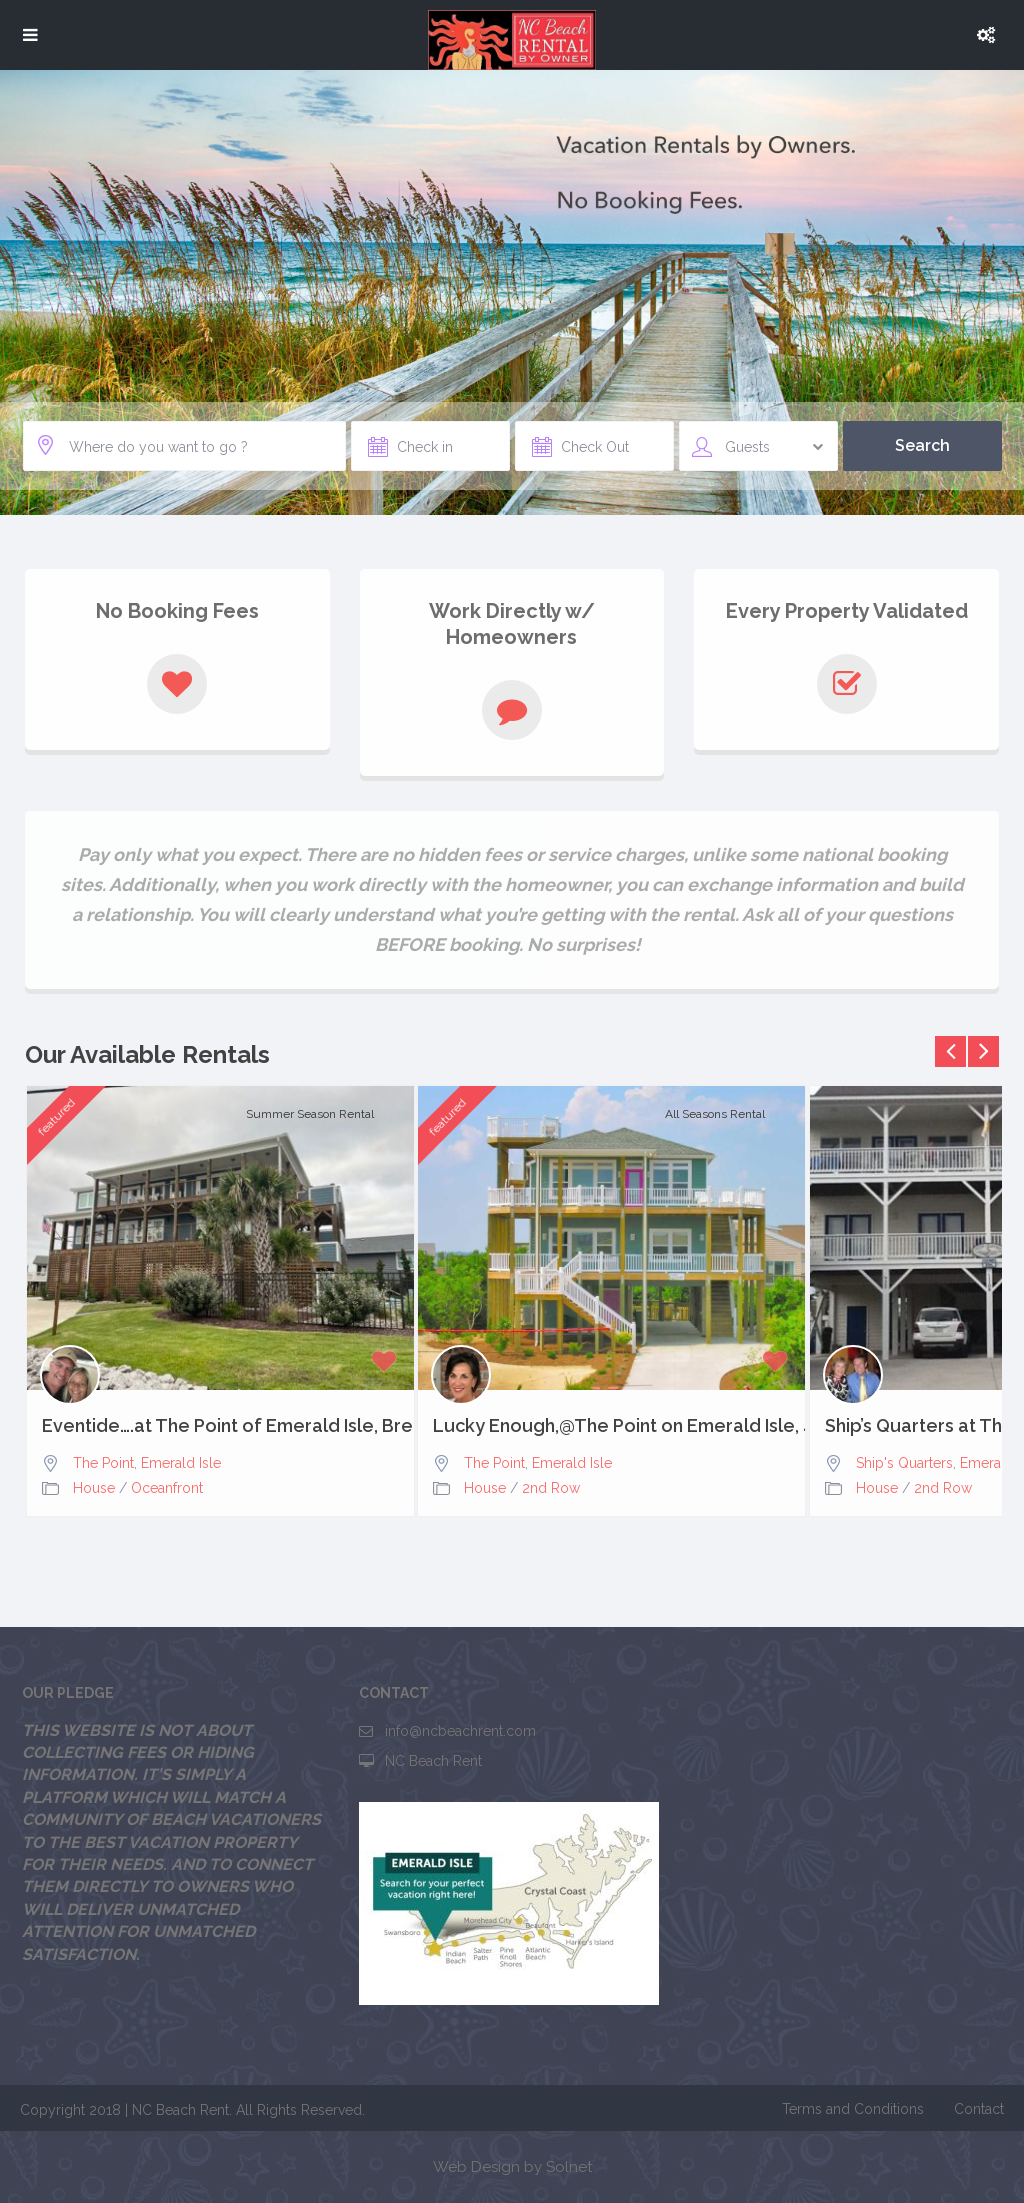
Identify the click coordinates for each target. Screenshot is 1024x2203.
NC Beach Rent (433, 1761)
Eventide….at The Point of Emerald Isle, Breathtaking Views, (220, 1426)
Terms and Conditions (853, 2109)
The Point (103, 1463)
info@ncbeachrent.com (460, 1731)
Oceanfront (167, 1488)
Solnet (569, 2167)
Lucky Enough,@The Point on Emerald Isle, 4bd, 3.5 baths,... (611, 1426)
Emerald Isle (181, 1463)
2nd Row (551, 1488)
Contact (979, 2109)
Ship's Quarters (904, 1463)
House (94, 1488)
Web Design (476, 2167)
